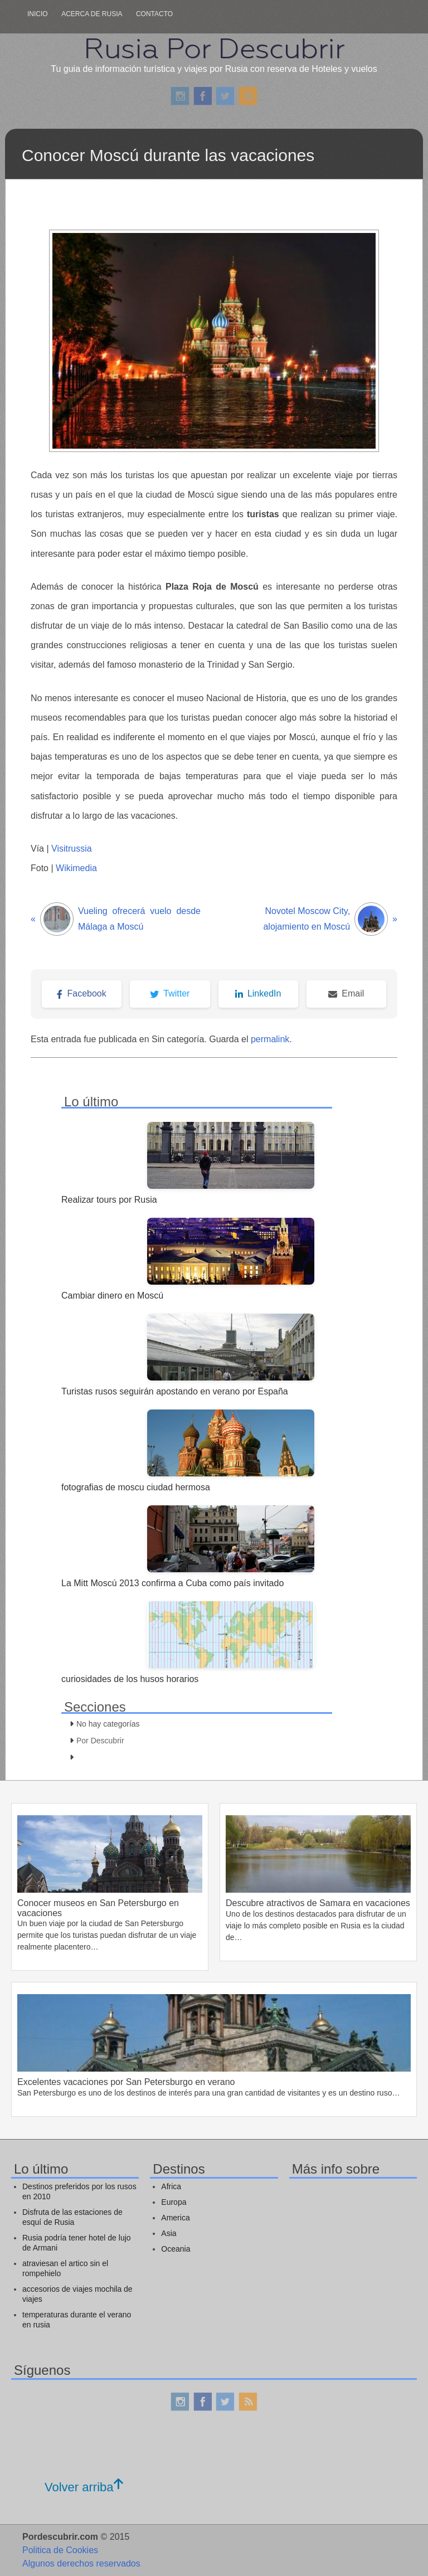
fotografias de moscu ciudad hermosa (135, 1487)
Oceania (175, 2248)
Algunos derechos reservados (81, 2563)
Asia (168, 2233)
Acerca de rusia (91, 14)
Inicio (37, 14)
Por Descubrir (100, 1740)
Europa (173, 2202)
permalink (270, 1039)
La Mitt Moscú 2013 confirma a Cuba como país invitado (172, 1583)
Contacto (154, 14)
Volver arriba (84, 2487)
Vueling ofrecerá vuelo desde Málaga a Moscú (116, 919)
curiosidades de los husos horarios (129, 1679)
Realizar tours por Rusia (109, 1199)
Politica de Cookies (60, 2550)
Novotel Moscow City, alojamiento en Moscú (330, 919)
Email (346, 993)
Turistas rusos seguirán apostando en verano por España (174, 1391)
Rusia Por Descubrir (214, 48)
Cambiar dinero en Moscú (112, 1295)
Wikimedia (76, 868)
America (175, 2217)
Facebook (81, 993)
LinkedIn (258, 993)
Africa (171, 2186)
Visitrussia (71, 848)
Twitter (169, 993)
